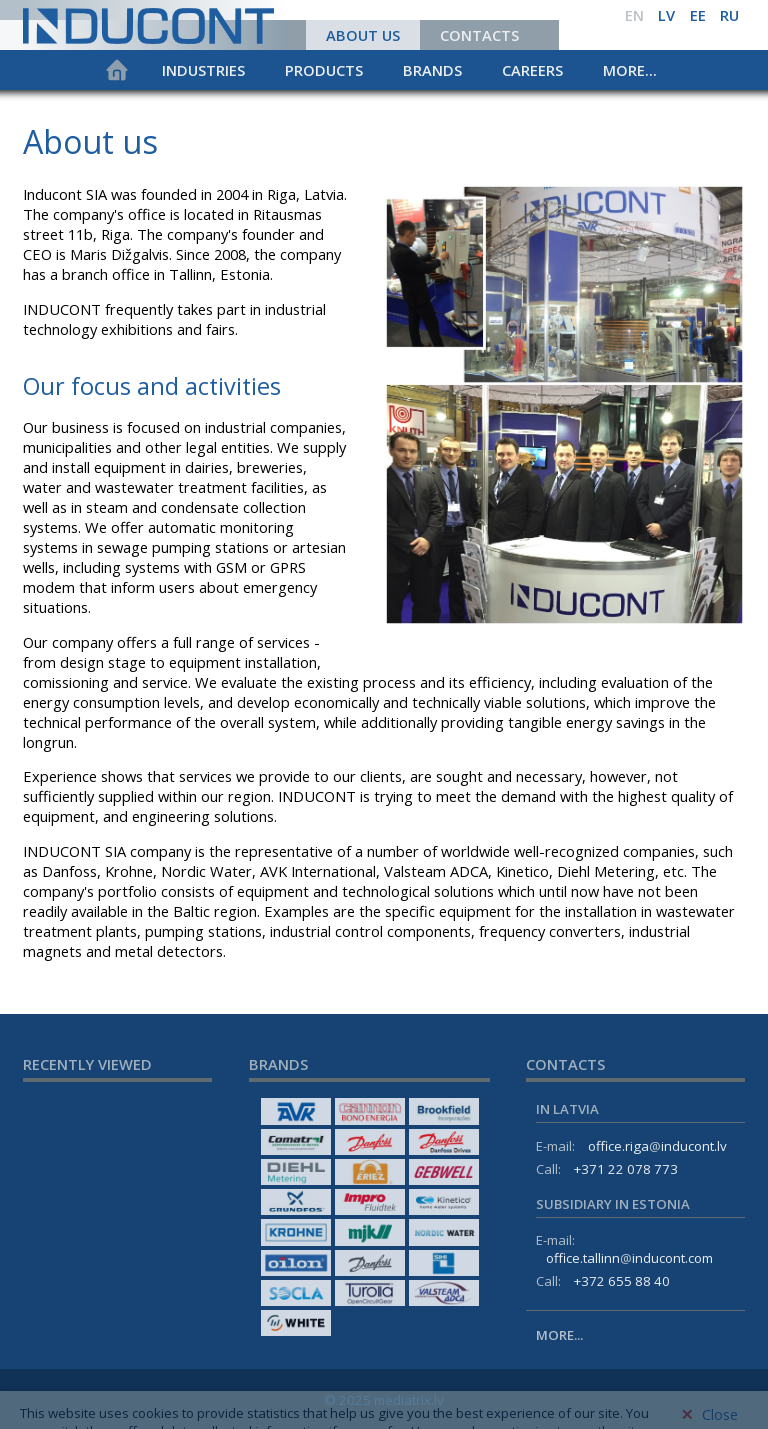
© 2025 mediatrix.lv (384, 1400)
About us (363, 35)
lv (666, 15)
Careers (532, 70)
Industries (203, 70)
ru (729, 15)
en (634, 15)
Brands (432, 70)
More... (630, 70)
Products (324, 70)
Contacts (479, 35)
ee (698, 15)
